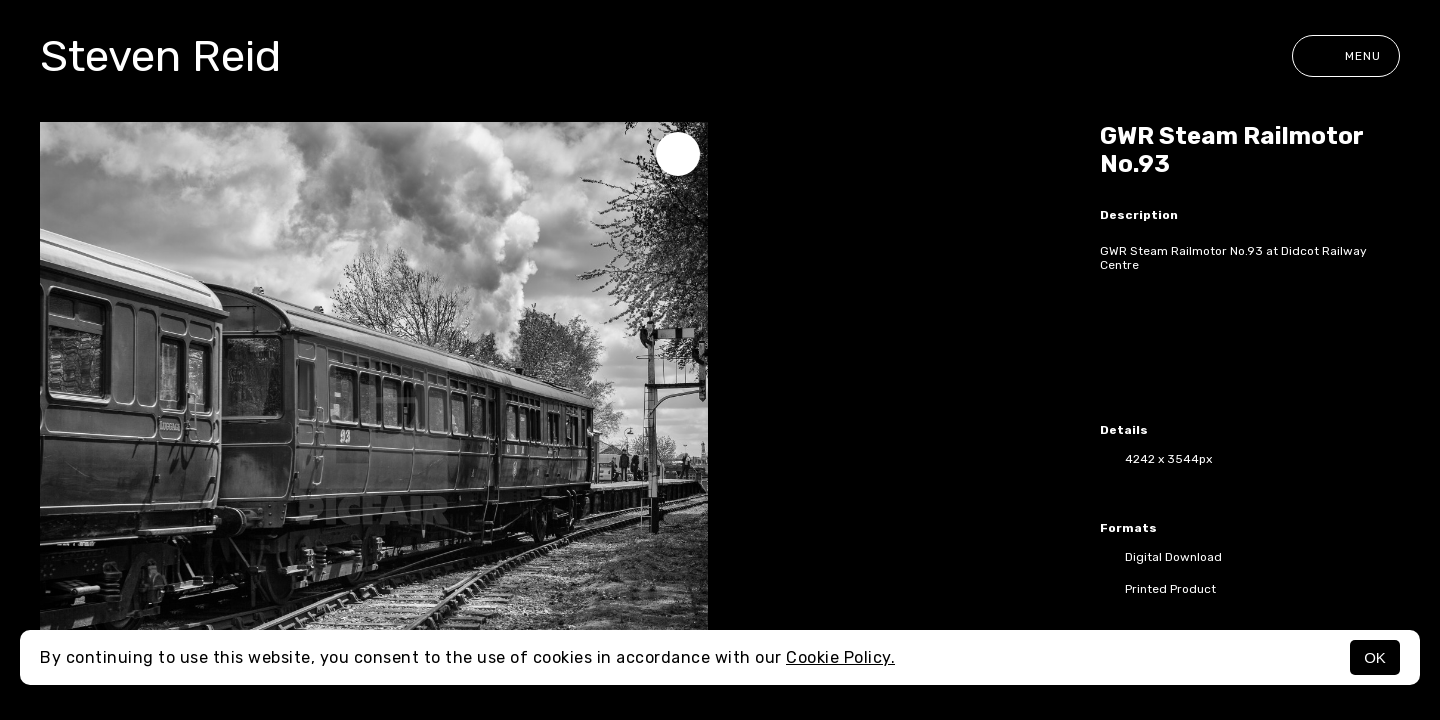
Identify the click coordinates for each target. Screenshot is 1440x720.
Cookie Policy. (840, 657)
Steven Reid (160, 56)
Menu (1346, 56)
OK (1375, 657)
